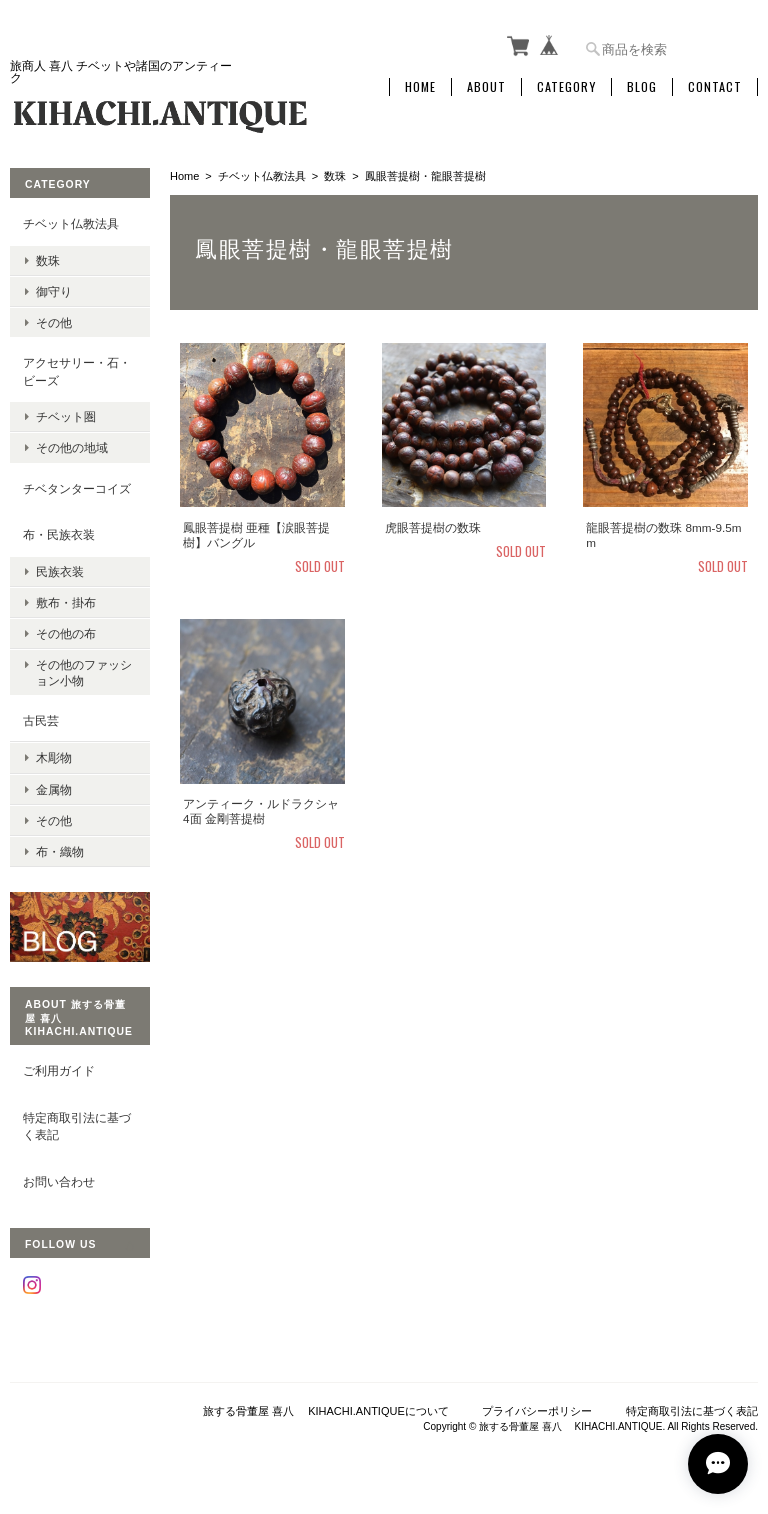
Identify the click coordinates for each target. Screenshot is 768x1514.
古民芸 (41, 720)
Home (420, 87)
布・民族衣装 (59, 534)
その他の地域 (72, 447)
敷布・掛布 (66, 602)
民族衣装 (60, 571)
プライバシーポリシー (537, 1411)
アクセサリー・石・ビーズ (77, 371)
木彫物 (54, 757)
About (486, 87)
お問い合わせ (59, 1181)
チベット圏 (66, 416)
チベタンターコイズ (77, 488)
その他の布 (66, 633)
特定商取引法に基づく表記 (77, 1126)
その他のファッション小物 (84, 672)
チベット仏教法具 (262, 176)
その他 (54, 322)
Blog (642, 87)
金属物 (54, 789)
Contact (715, 87)
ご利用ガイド (59, 1070)
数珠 (335, 176)
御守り (54, 291)
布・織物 (60, 851)
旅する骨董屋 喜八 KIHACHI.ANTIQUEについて (326, 1411)
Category (566, 87)
